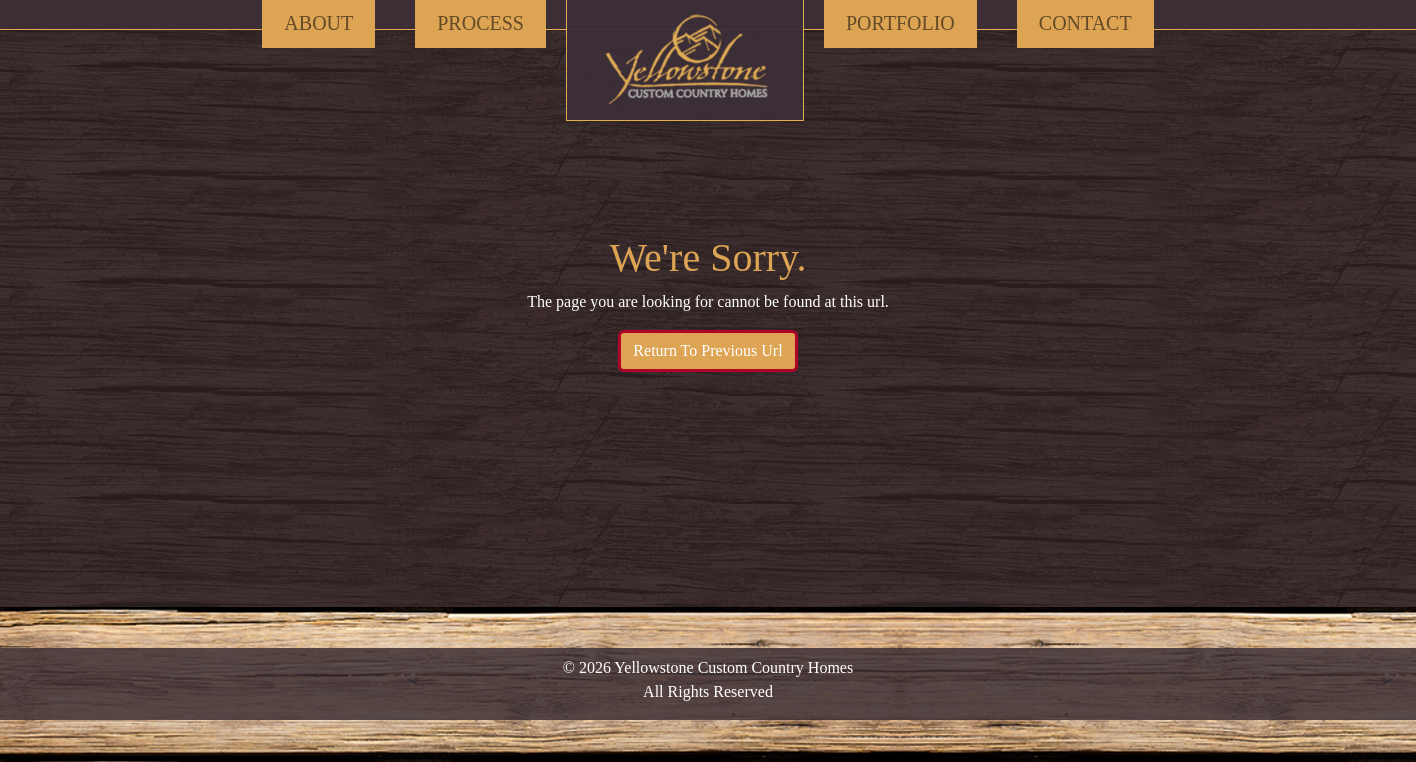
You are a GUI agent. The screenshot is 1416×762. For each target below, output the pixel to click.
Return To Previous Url (707, 350)
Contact (1085, 23)
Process (480, 23)
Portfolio (900, 23)
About (318, 23)
